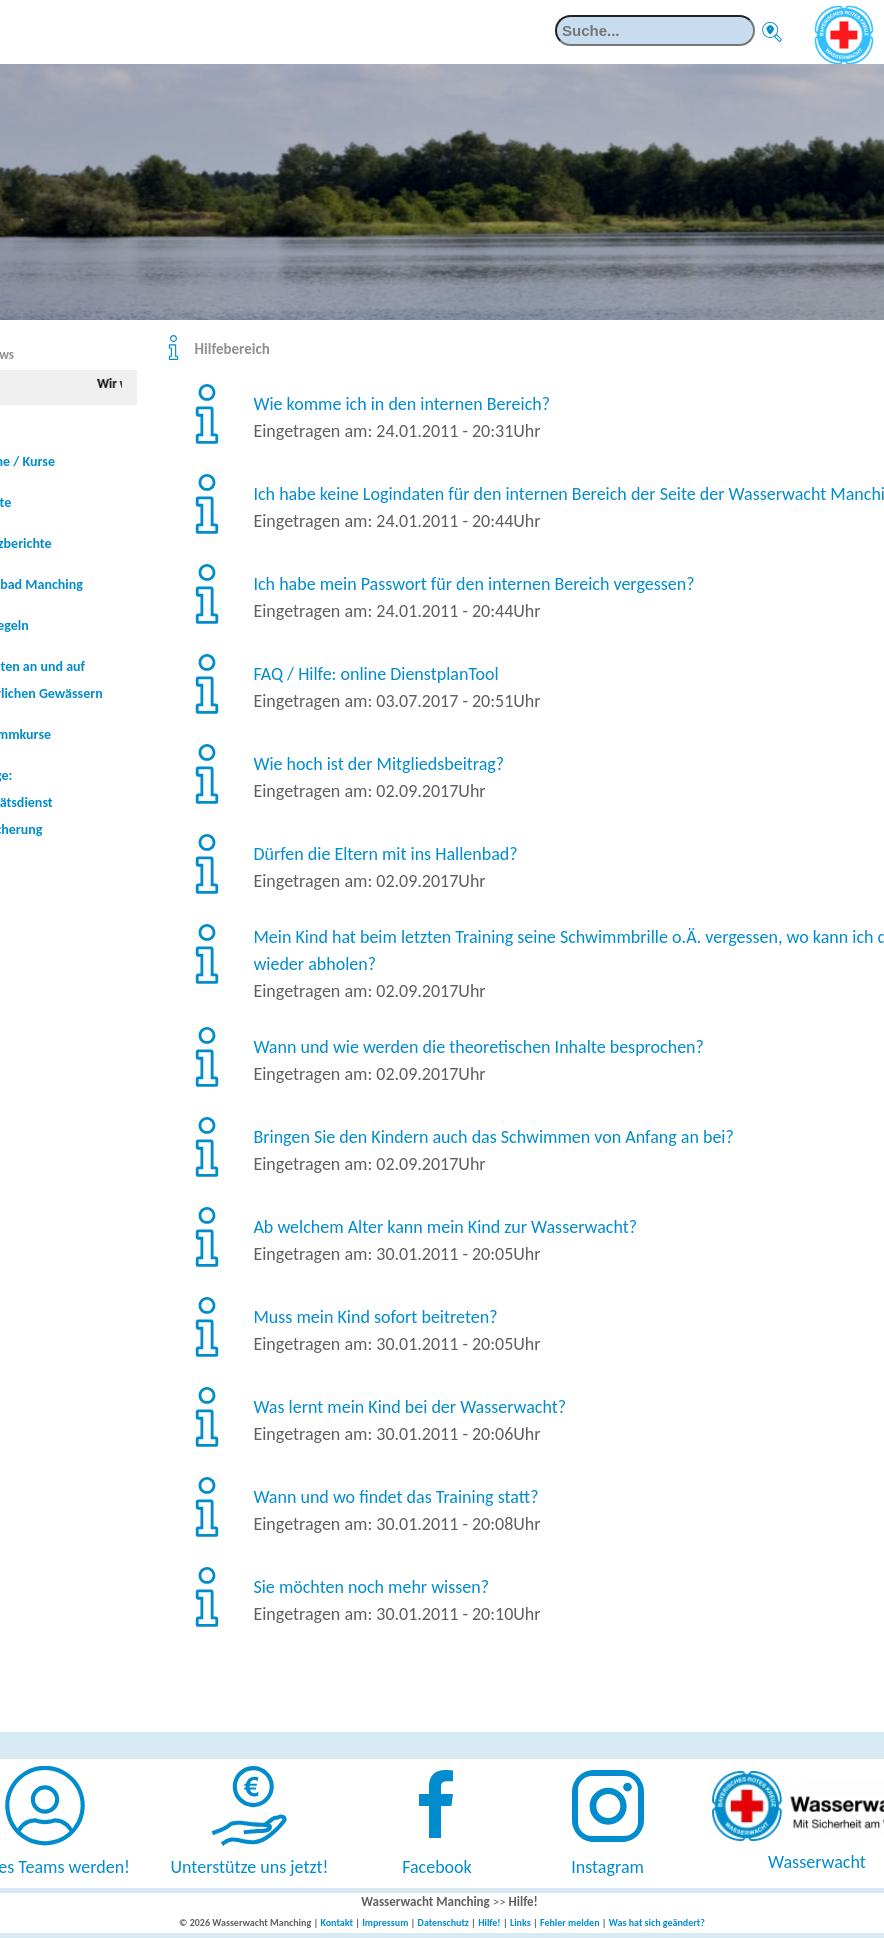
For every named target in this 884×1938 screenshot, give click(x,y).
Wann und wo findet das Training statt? (395, 1497)
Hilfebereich (232, 349)
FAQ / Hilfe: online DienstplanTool (375, 674)
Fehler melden (570, 1922)
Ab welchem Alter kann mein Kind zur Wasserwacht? (445, 1227)
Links (520, 1922)
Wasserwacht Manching (425, 1901)
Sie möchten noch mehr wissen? (371, 1587)
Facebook (437, 1867)
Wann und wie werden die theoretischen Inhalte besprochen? (478, 1047)
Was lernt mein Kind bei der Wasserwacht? (409, 1407)
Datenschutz (443, 1922)
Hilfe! (523, 1901)
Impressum (385, 1922)
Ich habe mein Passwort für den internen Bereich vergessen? (473, 584)
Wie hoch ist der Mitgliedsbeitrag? (378, 764)
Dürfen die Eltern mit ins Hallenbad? (385, 854)
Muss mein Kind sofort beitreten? (375, 1317)
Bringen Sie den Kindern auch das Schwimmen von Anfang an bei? (493, 1137)
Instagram (607, 1867)
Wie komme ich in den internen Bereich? (401, 404)
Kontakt (336, 1922)
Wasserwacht (817, 1862)
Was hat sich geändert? (657, 1922)
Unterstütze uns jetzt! (250, 1867)
